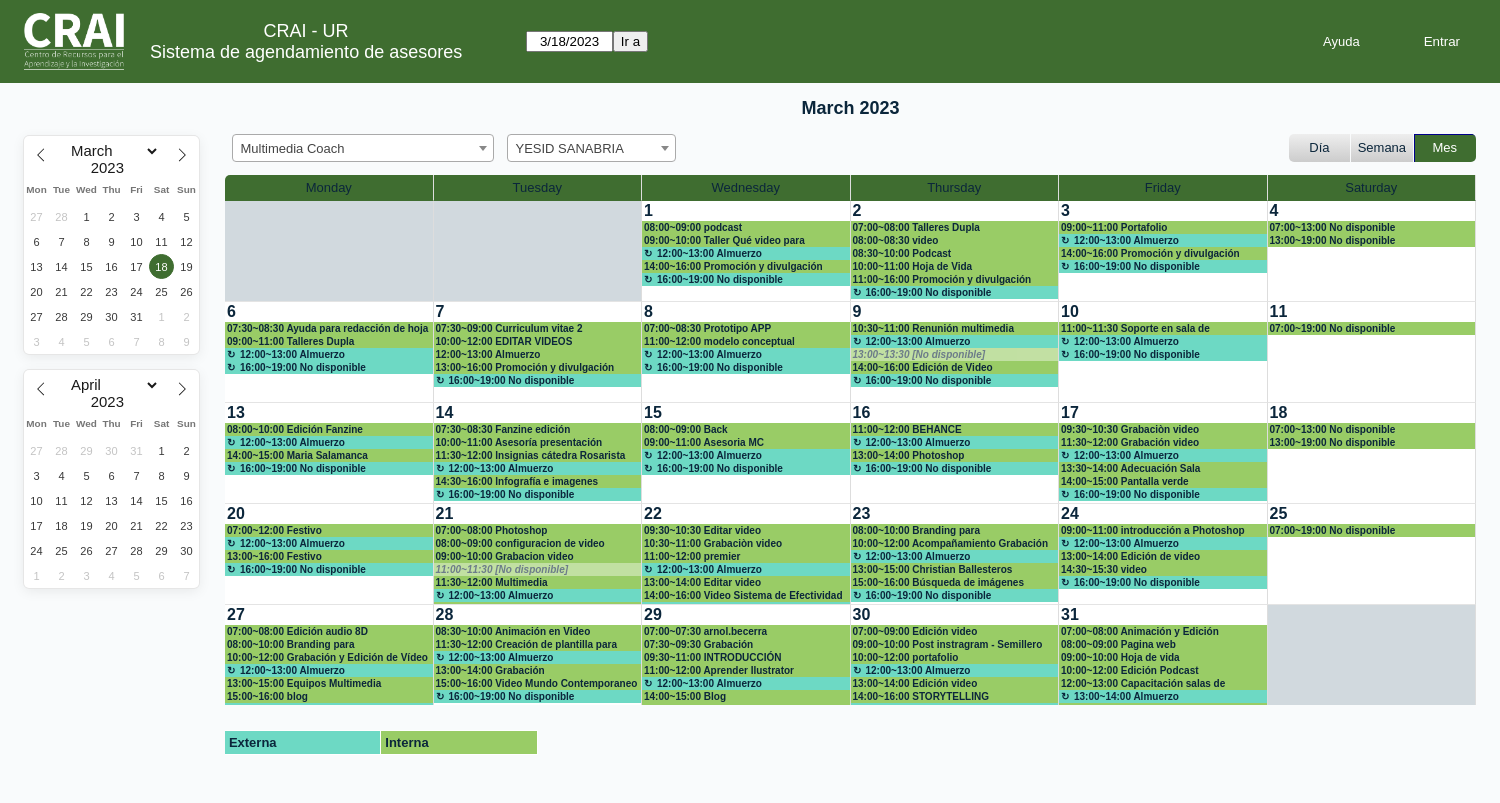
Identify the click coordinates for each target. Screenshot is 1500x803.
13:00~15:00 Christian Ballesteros (933, 569)
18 (1279, 412)
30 (862, 614)
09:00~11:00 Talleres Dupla (290, 341)
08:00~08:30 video (896, 240)
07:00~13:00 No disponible (1333, 227)
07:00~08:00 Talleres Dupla (916, 227)
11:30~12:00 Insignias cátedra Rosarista (531, 455)
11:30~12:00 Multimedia (492, 582)
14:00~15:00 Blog (685, 696)
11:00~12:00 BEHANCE (907, 429)
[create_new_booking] (1372, 251)
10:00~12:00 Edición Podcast (1130, 670)
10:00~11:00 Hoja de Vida (913, 266)
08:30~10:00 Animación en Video (513, 631)
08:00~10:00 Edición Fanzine (295, 429)
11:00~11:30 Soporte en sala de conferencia (1135, 329)
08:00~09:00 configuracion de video (520, 543)
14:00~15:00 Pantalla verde (1125, 481)
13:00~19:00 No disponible (1333, 240)
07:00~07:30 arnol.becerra (705, 631)
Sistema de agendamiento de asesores (306, 52)
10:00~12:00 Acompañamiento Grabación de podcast (951, 544)
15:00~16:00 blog (267, 696)
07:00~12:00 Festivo (274, 530)
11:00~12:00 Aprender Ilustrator (719, 670)
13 (236, 412)
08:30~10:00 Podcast (902, 253)
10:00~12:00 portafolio (906, 657)
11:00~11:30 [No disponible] (502, 569)
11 (1279, 311)
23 (862, 513)
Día (1319, 147)
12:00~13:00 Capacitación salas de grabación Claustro (1143, 684)
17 (1070, 412)
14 (445, 412)
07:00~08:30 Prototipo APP (707, 328)
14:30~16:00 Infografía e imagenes (517, 481)
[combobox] (363, 148)
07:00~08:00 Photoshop (492, 530)
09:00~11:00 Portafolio (1114, 227)
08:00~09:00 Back (686, 429)
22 (653, 513)
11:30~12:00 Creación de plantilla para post (526, 645)
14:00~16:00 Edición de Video (923, 367)
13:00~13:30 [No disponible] (919, 354)
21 (445, 513)
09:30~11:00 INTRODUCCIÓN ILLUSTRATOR (713, 658)
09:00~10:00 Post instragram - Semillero (948, 644)
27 (236, 614)
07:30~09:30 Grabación (698, 644)
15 (653, 412)
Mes (1445, 147)
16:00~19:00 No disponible (720, 279)
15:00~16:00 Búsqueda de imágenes (938, 582)
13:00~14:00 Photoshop (909, 455)
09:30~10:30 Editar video (702, 530)
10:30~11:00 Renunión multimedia (933, 328)
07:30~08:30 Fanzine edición (503, 429)
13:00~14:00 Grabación (490, 670)
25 (1279, 513)
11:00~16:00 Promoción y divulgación (942, 279)
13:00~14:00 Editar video (702, 582)
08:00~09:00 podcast (693, 227)
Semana (1382, 147)
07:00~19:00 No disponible (1333, 328)
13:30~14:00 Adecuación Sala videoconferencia (1130, 469)
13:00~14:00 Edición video (915, 683)
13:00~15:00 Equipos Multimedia (304, 683)
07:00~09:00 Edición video (915, 631)
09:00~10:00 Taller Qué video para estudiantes (724, 241)
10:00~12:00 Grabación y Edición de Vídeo (327, 657)
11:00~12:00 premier (692, 556)
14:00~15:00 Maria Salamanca (297, 455)
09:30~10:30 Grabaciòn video (1130, 429)
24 (1070, 513)
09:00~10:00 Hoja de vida (1120, 657)
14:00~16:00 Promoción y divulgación (733, 266)
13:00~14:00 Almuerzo (1126, 696)
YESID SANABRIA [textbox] (570, 148)
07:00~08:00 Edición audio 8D (297, 631)
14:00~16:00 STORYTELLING (921, 696)
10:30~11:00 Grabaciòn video (713, 543)
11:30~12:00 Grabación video (1130, 442)
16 (862, 412)
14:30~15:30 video (1104, 569)
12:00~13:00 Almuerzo (709, 253)
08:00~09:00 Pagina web (1118, 644)
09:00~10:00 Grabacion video (505, 556)
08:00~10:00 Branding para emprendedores (917, 531)
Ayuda (1341, 41)
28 (445, 614)
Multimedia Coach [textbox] (293, 148)
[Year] (112, 168)
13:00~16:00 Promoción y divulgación (525, 367)
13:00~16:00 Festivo (274, 556)
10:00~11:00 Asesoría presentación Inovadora (519, 443)
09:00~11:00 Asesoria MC (704, 442)
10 (1070, 311)
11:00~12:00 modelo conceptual (719, 341)
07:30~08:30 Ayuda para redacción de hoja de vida (327, 329)
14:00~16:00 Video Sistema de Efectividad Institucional (743, 596)
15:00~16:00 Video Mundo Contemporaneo (537, 683)
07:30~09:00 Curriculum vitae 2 (509, 328)
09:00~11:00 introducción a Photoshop (1153, 530)
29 (653, 614)
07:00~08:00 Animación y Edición (1140, 631)
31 (1070, 614)
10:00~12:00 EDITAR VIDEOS (504, 341)
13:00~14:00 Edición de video (1130, 556)
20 (236, 513)
